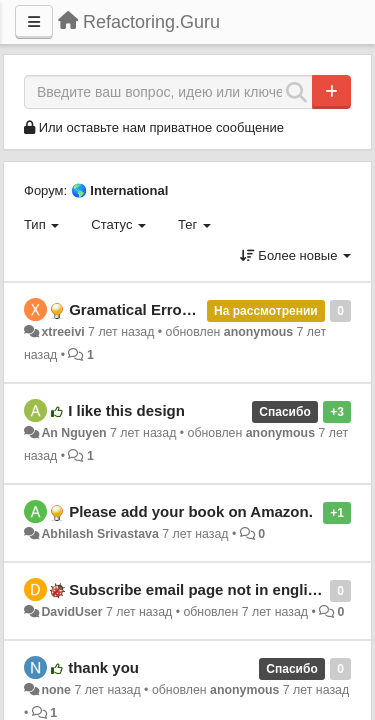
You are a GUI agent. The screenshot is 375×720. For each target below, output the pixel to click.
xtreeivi (62, 332)
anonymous (258, 332)
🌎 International (120, 190)
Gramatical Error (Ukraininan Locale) (200, 309)
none (56, 690)
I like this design (126, 410)
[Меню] (34, 22)
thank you (103, 667)
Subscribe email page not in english (197, 589)
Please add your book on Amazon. (191, 511)
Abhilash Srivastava (99, 534)
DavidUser (71, 612)
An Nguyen (73, 433)
